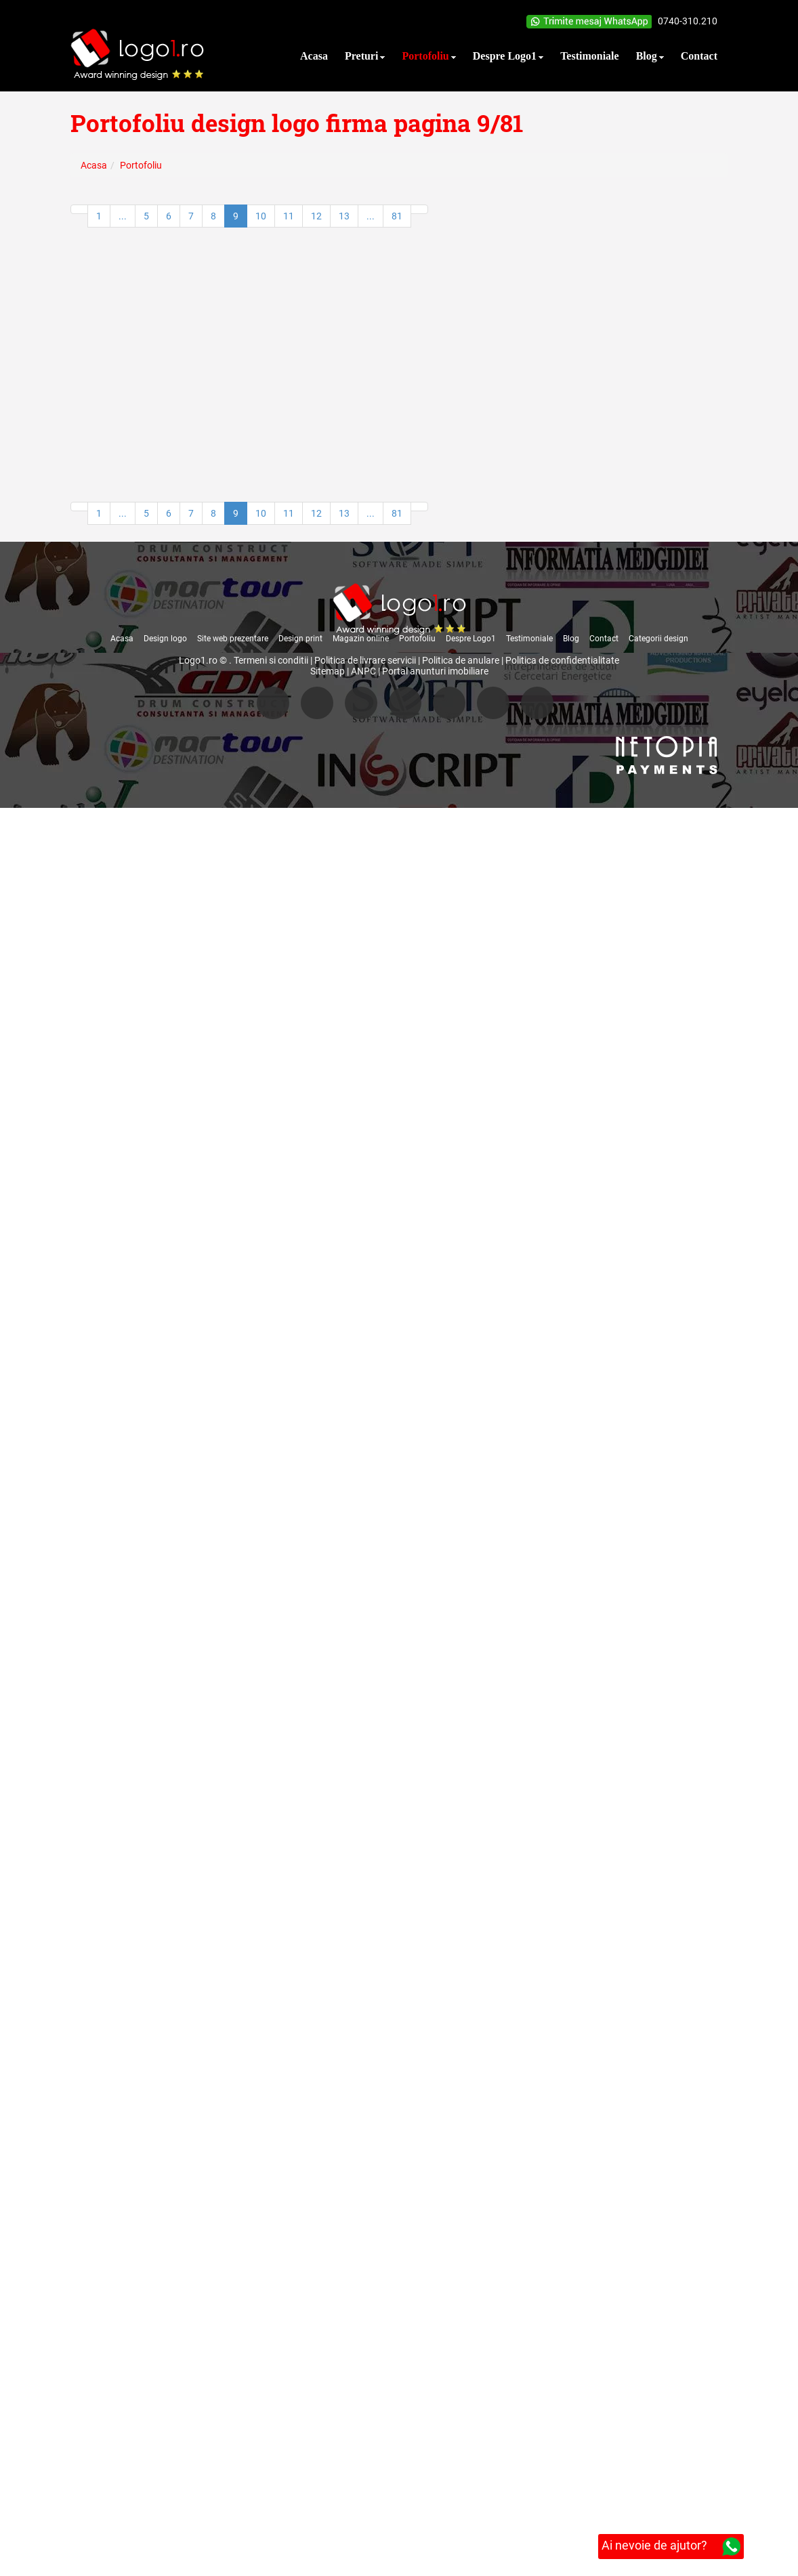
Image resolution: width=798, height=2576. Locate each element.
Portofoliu (417, 638)
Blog (571, 638)
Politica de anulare (460, 660)
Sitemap (327, 671)
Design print (300, 638)
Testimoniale (529, 638)
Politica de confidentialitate (562, 660)
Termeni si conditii (271, 660)
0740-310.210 (687, 21)
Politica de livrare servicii (365, 660)
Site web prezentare (232, 638)
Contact (603, 638)
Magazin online (361, 638)
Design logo (165, 638)
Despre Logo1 (471, 638)
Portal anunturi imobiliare (435, 671)
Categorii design (658, 638)
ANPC (363, 671)
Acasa (121, 638)
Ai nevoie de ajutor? (671, 2546)
